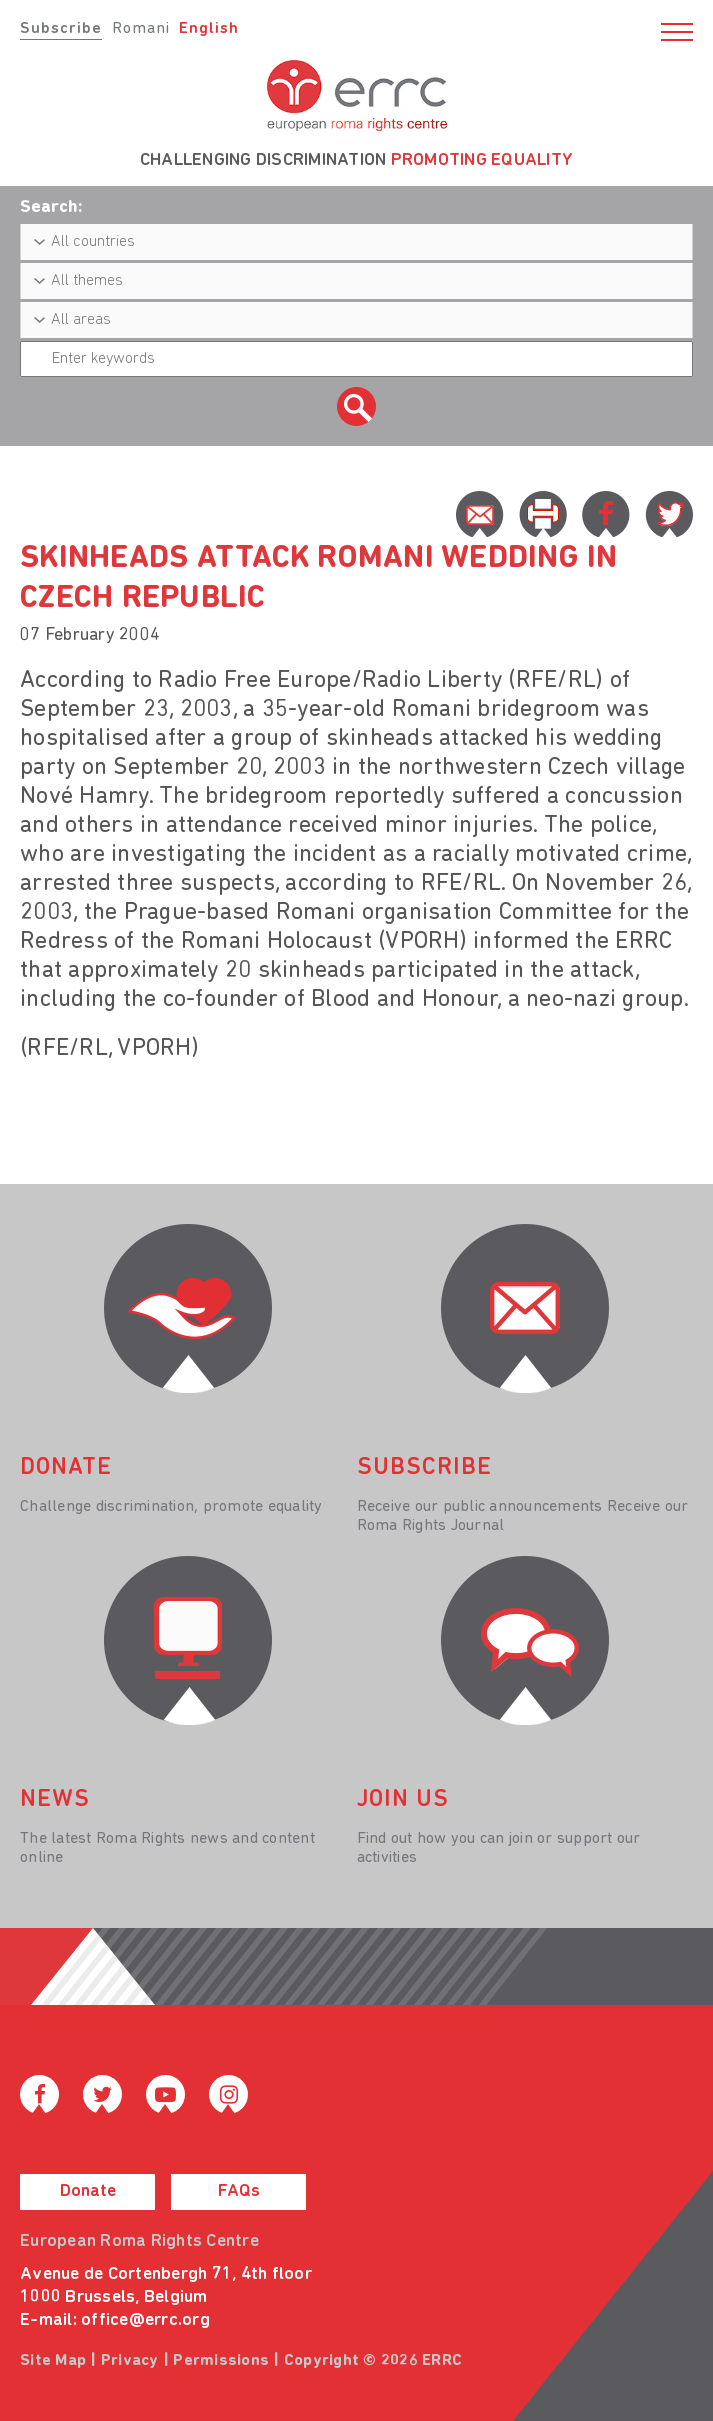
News (55, 1800)
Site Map (53, 2361)
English (209, 29)
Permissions (221, 2361)
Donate (88, 2191)
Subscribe (61, 29)
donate (66, 1468)
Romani (141, 29)
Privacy (130, 2361)
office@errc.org (145, 2320)
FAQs (239, 2191)
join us (403, 1800)
